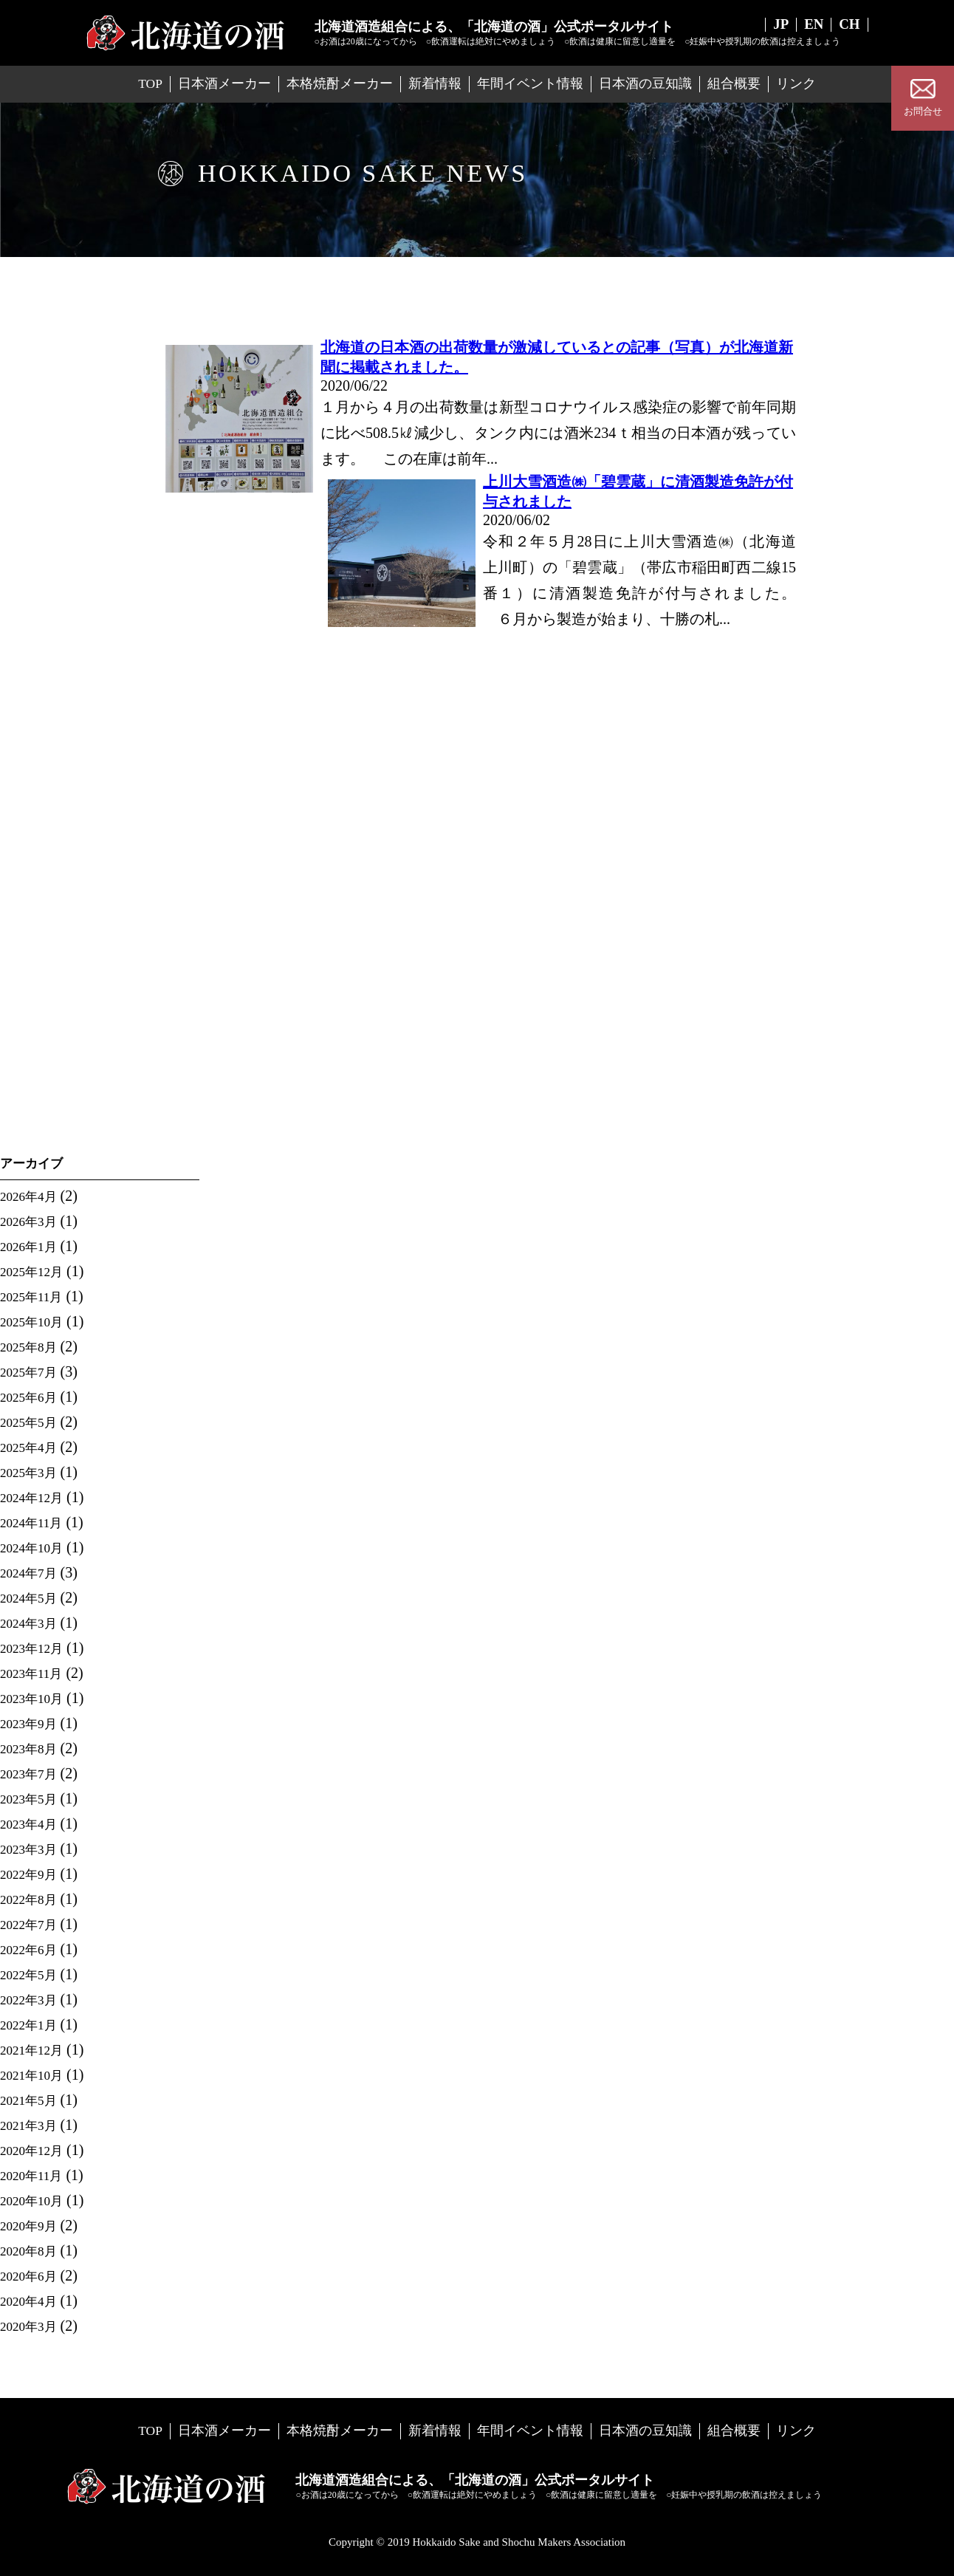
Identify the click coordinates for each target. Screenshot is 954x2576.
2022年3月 (28, 2000)
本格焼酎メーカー (339, 83)
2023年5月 (28, 1799)
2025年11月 (31, 1297)
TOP (150, 83)
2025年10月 (31, 1322)
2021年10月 (31, 2076)
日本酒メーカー (224, 83)
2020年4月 (28, 2302)
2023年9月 (28, 1724)
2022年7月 (28, 1925)
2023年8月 (28, 1749)
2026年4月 (28, 1197)
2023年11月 (31, 1674)
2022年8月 (28, 1900)
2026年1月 (28, 1247)
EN (812, 25)
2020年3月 (28, 2327)
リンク (796, 83)
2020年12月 (31, 2151)
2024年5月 (28, 1599)
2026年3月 (28, 1222)
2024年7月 (28, 1573)
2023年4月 (28, 1825)
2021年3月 (28, 2126)
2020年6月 (28, 2277)
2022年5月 (28, 1975)
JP (777, 25)
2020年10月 (31, 2201)
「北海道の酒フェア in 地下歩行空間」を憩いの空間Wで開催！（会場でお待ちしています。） (96, 915)
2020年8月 (28, 2251)
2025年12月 (31, 1272)
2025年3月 (28, 1473)
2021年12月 (31, 2051)
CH (849, 25)
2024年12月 (31, 1498)
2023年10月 (31, 1699)
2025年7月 (28, 1373)
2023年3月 (28, 1850)
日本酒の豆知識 (645, 83)
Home (171, 316)
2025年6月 (28, 1398)
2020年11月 (31, 2176)
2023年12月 (31, 1649)
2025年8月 (28, 1347)
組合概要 (734, 83)
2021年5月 (28, 2101)
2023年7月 (28, 1774)
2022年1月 (28, 2025)
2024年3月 (28, 1624)
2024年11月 (31, 1523)
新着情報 (434, 83)
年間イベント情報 (530, 83)
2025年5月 (28, 1423)
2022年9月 (28, 1875)
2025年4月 (28, 1448)
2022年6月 (28, 1950)
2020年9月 (28, 2226)
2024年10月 (31, 1548)
